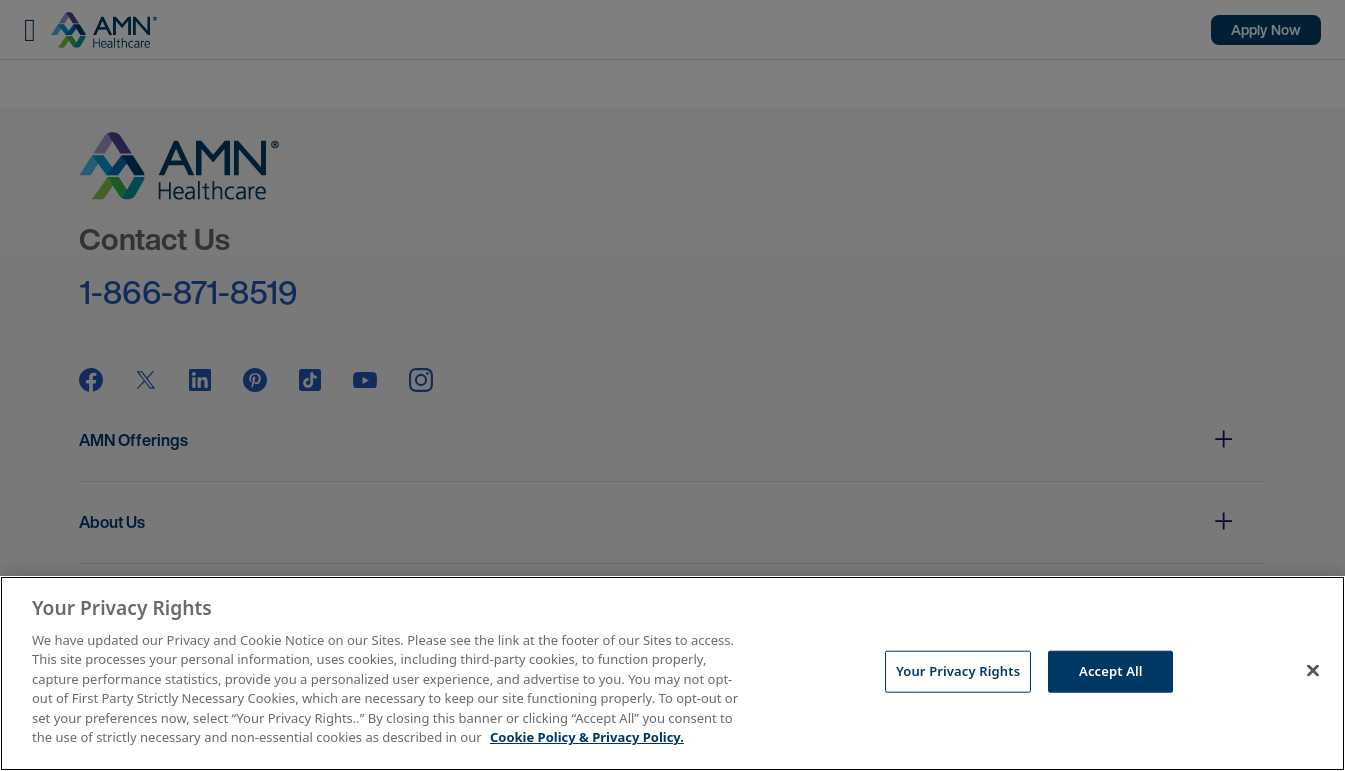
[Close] (1313, 671)
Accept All (1111, 671)
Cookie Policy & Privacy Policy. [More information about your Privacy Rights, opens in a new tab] (587, 737)
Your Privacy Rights (958, 671)
